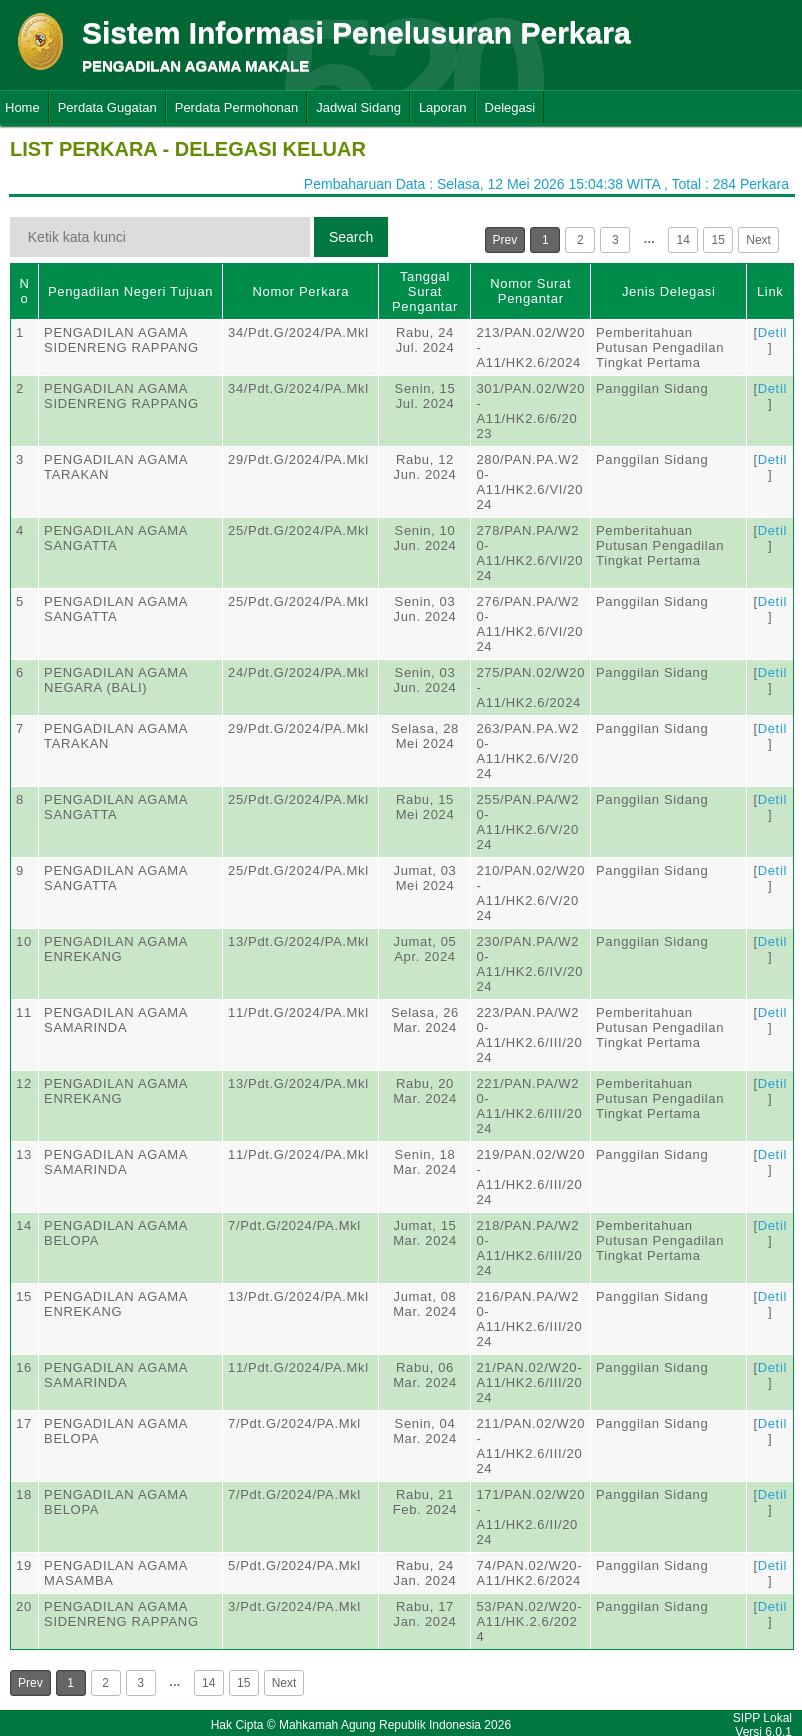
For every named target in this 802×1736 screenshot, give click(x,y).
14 (683, 240)
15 (718, 240)
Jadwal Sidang (358, 107)
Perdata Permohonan (237, 107)
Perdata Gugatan (107, 107)
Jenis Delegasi (669, 291)
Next (758, 240)
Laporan (443, 107)
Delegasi (510, 107)
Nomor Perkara (300, 291)
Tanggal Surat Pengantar (425, 291)
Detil (772, 332)
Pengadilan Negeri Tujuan (130, 291)
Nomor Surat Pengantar (530, 291)
